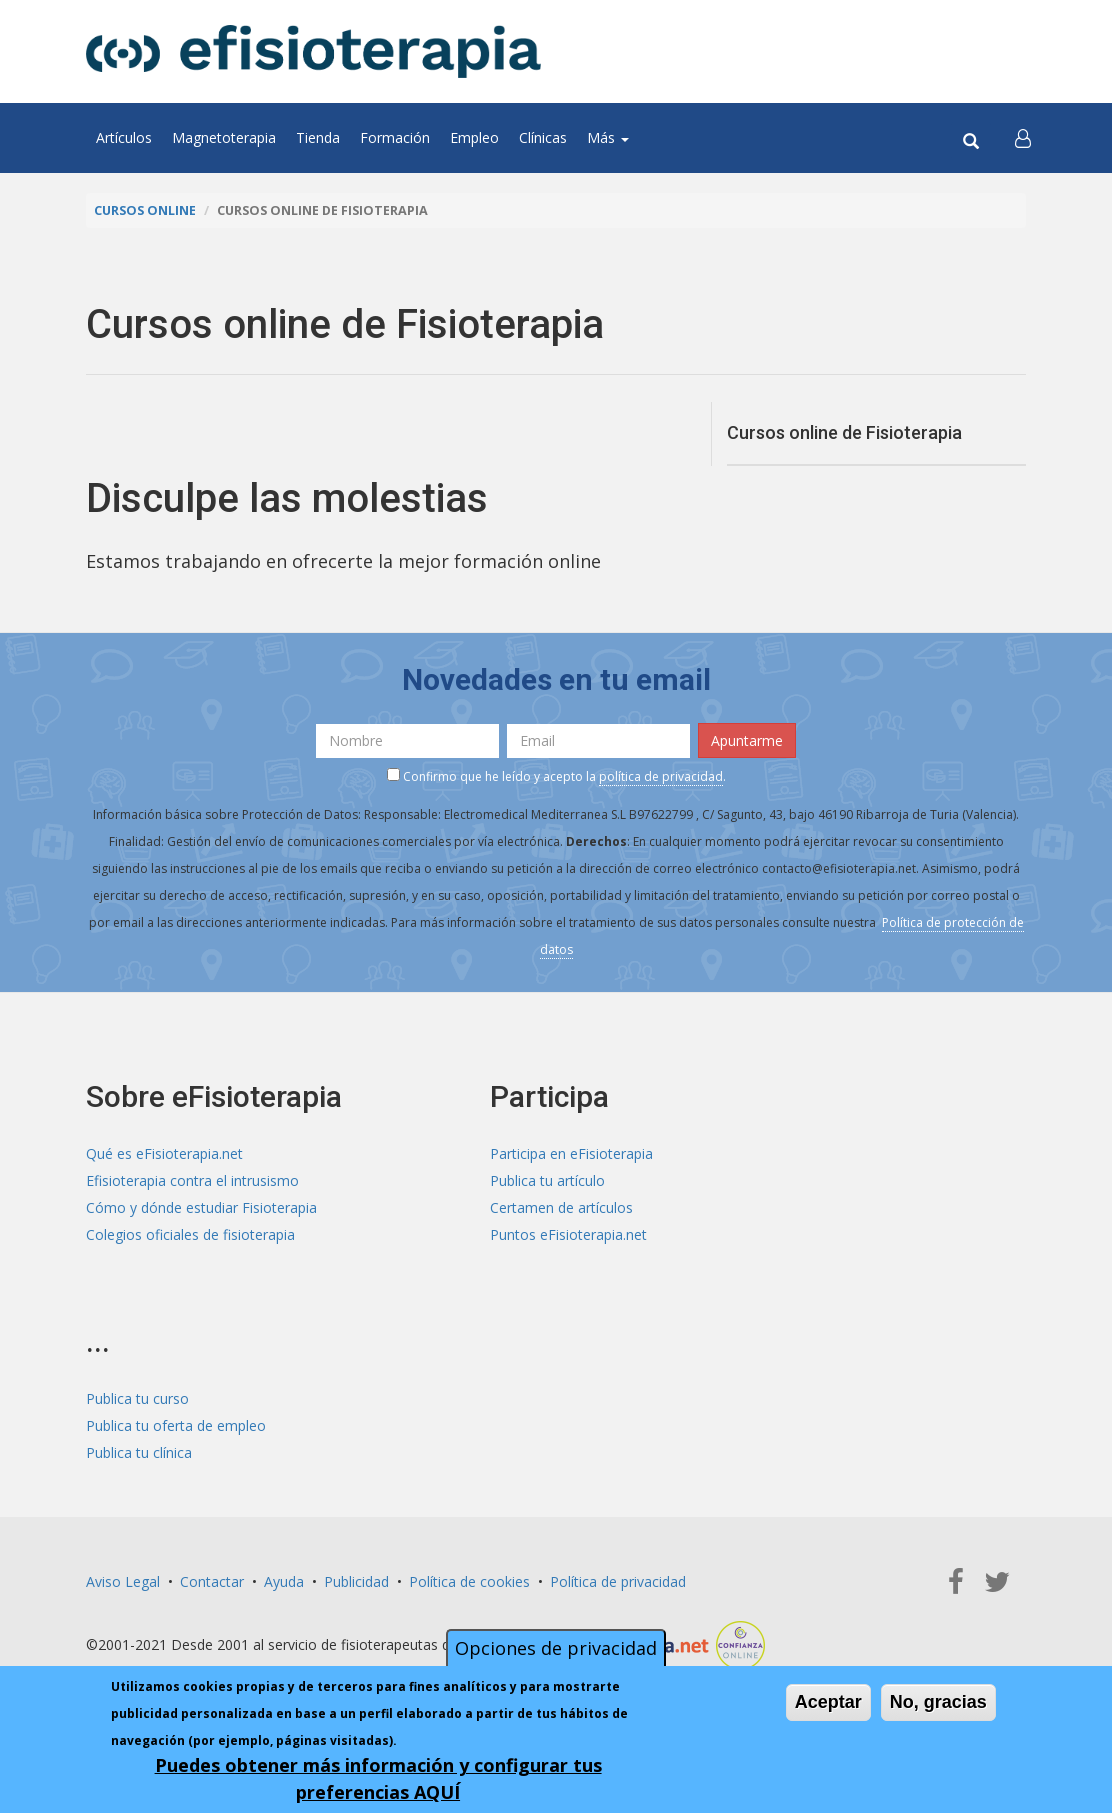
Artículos (124, 137)
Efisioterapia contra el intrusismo (192, 1180)
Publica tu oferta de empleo (176, 1425)
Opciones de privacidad (556, 1651)
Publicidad (356, 1581)
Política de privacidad (618, 1581)
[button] (1023, 138)
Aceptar (828, 1705)
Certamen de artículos (561, 1207)
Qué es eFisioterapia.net (164, 1153)
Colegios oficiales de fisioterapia (190, 1234)
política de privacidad (661, 776)
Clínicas (543, 137)
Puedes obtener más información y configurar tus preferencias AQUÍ (378, 1781)
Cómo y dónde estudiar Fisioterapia (201, 1207)
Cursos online (145, 210)
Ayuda (284, 1581)
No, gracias (938, 1705)
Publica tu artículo (547, 1180)
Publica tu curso (137, 1398)
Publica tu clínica (139, 1452)
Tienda (318, 137)
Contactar (212, 1581)
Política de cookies (469, 1581)
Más (608, 137)
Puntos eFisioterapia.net (568, 1234)
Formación (395, 137)
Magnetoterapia (224, 137)
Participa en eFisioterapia (571, 1153)
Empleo (474, 137)
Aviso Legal (123, 1581)
